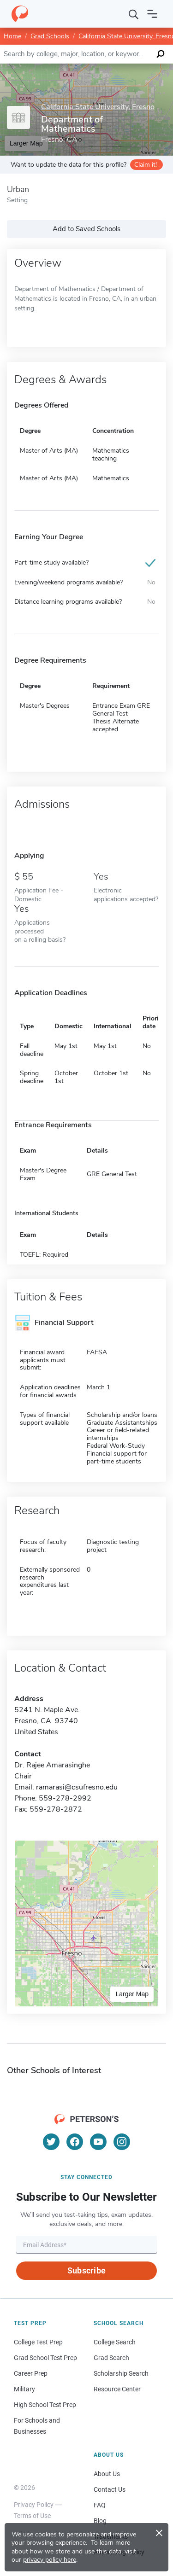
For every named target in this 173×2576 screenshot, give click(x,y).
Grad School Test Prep (45, 2357)
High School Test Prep (45, 2404)
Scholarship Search (121, 2373)
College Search (115, 2342)
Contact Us (109, 2489)
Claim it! (145, 164)
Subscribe (86, 2270)
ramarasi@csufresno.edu (77, 1787)
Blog (100, 2520)
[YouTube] (98, 2141)
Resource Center (117, 2389)
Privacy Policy (34, 2504)
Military (24, 2389)
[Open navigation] (152, 13)
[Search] (134, 13)
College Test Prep (38, 2342)
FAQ (100, 2505)
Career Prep (31, 2373)
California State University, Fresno (98, 107)
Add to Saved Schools (86, 228)
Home (12, 36)
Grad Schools (49, 36)
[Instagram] (121, 2141)
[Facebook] (74, 2141)
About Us (107, 2473)
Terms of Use (32, 2515)
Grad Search (111, 2357)
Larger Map (132, 1994)
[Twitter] (51, 2141)
